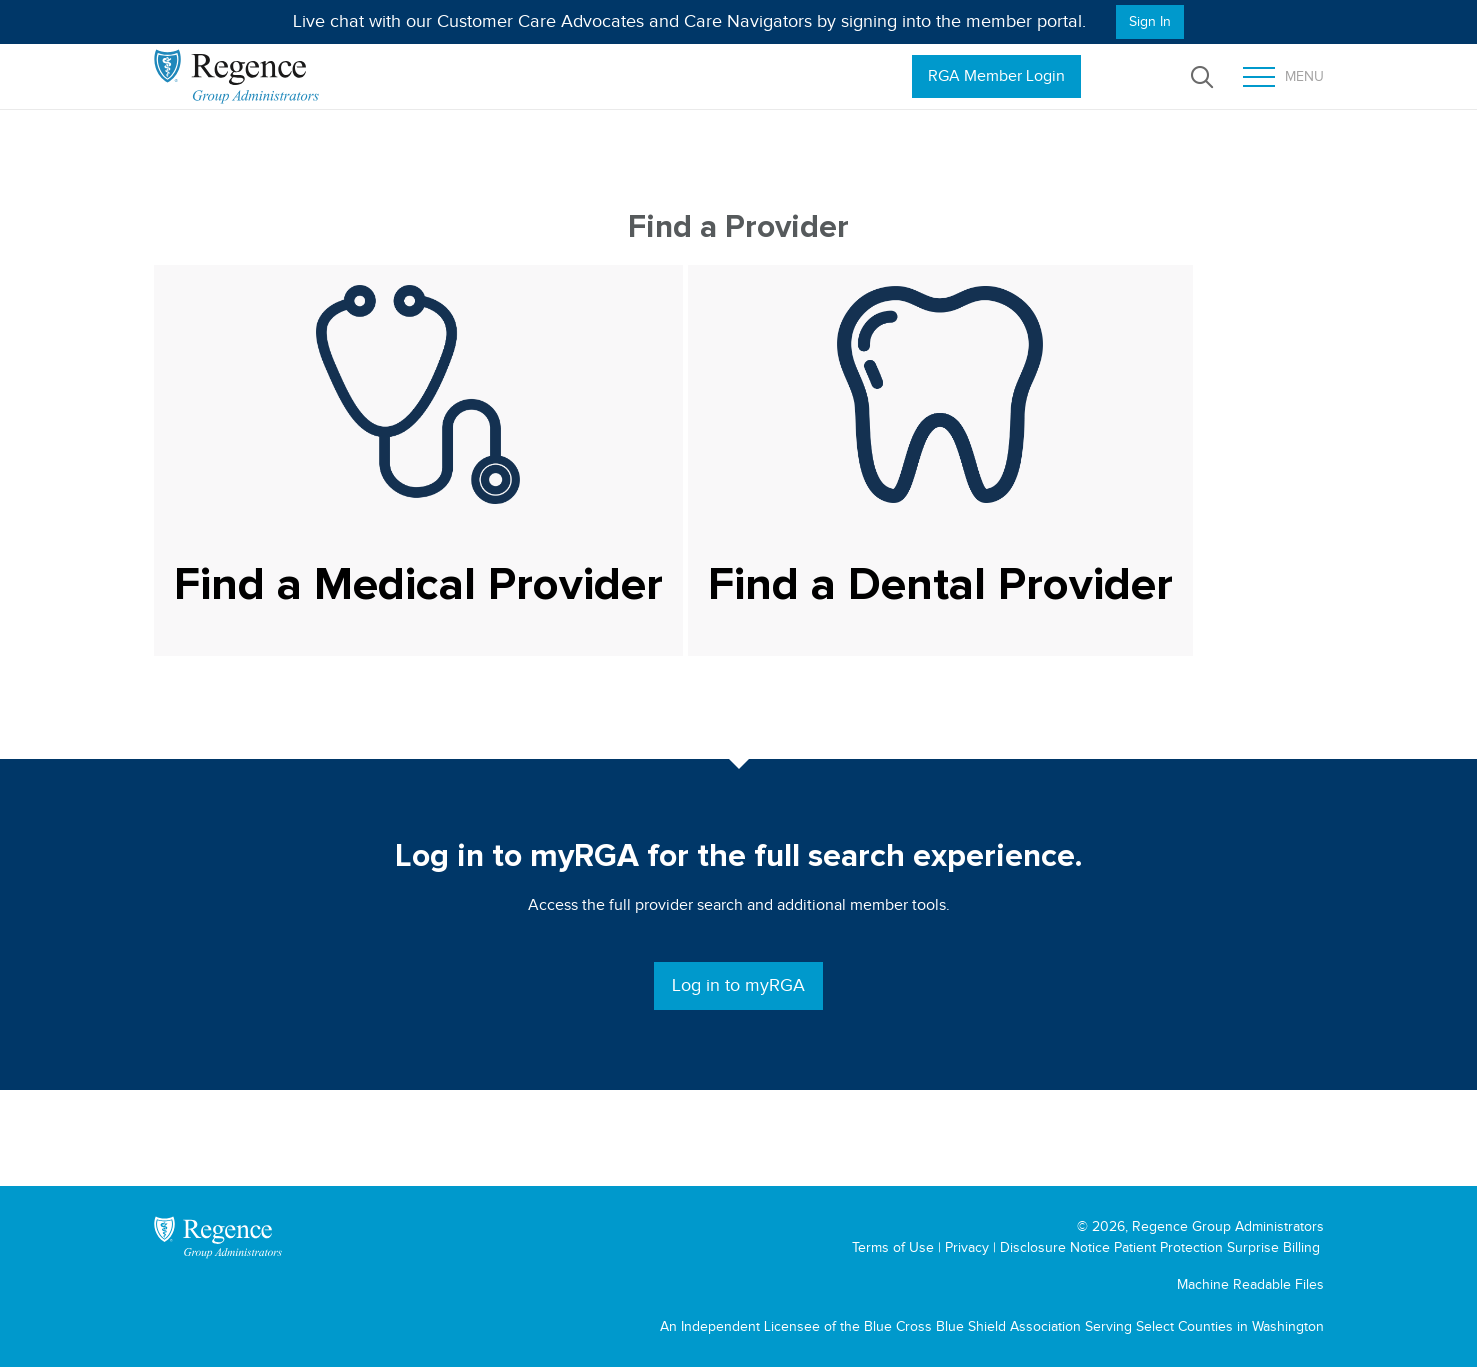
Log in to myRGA (738, 985)
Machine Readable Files (1250, 1284)
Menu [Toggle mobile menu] (1283, 77)
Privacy (967, 1247)
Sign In (1150, 21)
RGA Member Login (996, 76)
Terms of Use (893, 1247)
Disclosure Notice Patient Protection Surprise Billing (1160, 1247)
